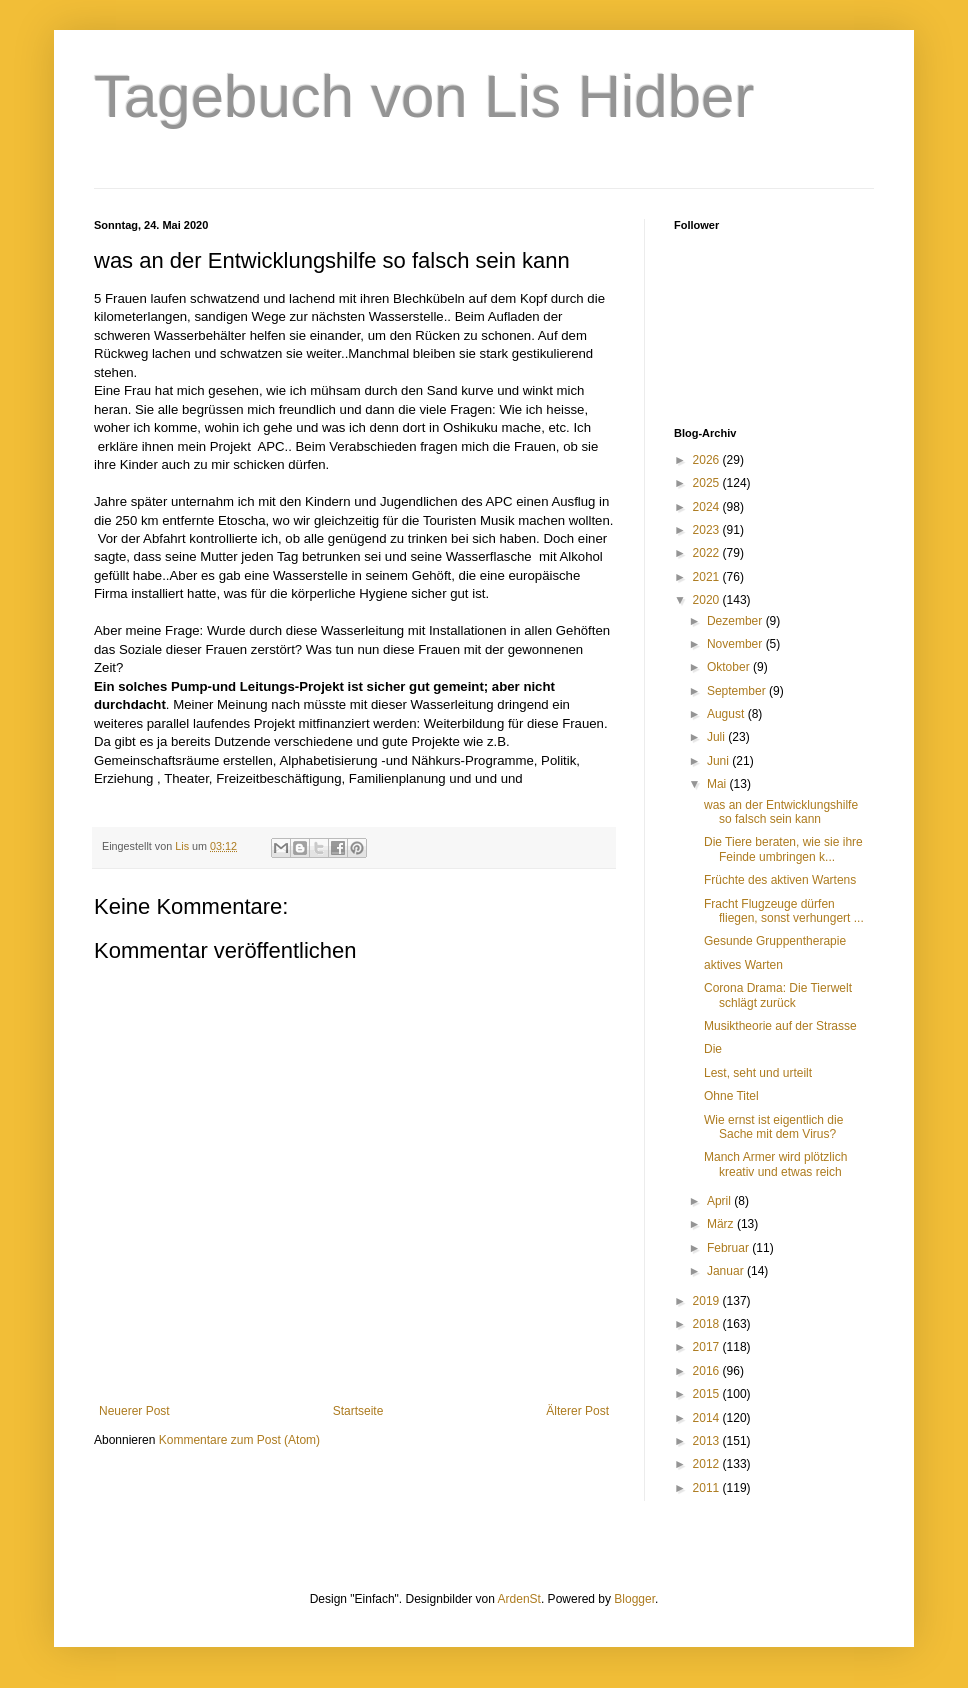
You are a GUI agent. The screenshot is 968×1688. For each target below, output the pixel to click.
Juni (719, 761)
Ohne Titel (731, 1096)
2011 (708, 1488)
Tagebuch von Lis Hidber (424, 96)
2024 (708, 507)
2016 (708, 1371)
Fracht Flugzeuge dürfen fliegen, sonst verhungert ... (784, 911)
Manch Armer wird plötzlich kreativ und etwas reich (775, 1164)
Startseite (358, 1411)
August (727, 714)
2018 (708, 1324)
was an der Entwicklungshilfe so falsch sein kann (781, 812)
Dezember (736, 621)
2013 (708, 1441)
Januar (727, 1271)
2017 (708, 1347)
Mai (718, 784)
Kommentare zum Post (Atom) (239, 1440)
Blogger (634, 1599)
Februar (729, 1248)
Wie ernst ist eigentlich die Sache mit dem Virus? (773, 1127)
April (720, 1201)
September (738, 691)
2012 (708, 1464)
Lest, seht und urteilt (758, 1073)
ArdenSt (519, 1599)
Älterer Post (577, 1411)
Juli (717, 737)
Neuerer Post (134, 1411)
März (722, 1224)
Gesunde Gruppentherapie (775, 941)
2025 (708, 483)
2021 (708, 577)
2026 (708, 460)
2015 (708, 1394)
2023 (708, 530)
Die (713, 1049)
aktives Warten (743, 965)
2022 (708, 553)
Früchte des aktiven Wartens (780, 880)
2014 (708, 1418)
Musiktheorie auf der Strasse (780, 1026)
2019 (708, 1301)
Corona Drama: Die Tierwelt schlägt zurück (778, 995)
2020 (708, 600)
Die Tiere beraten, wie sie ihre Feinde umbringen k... (783, 849)
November (736, 644)
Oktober (730, 667)
